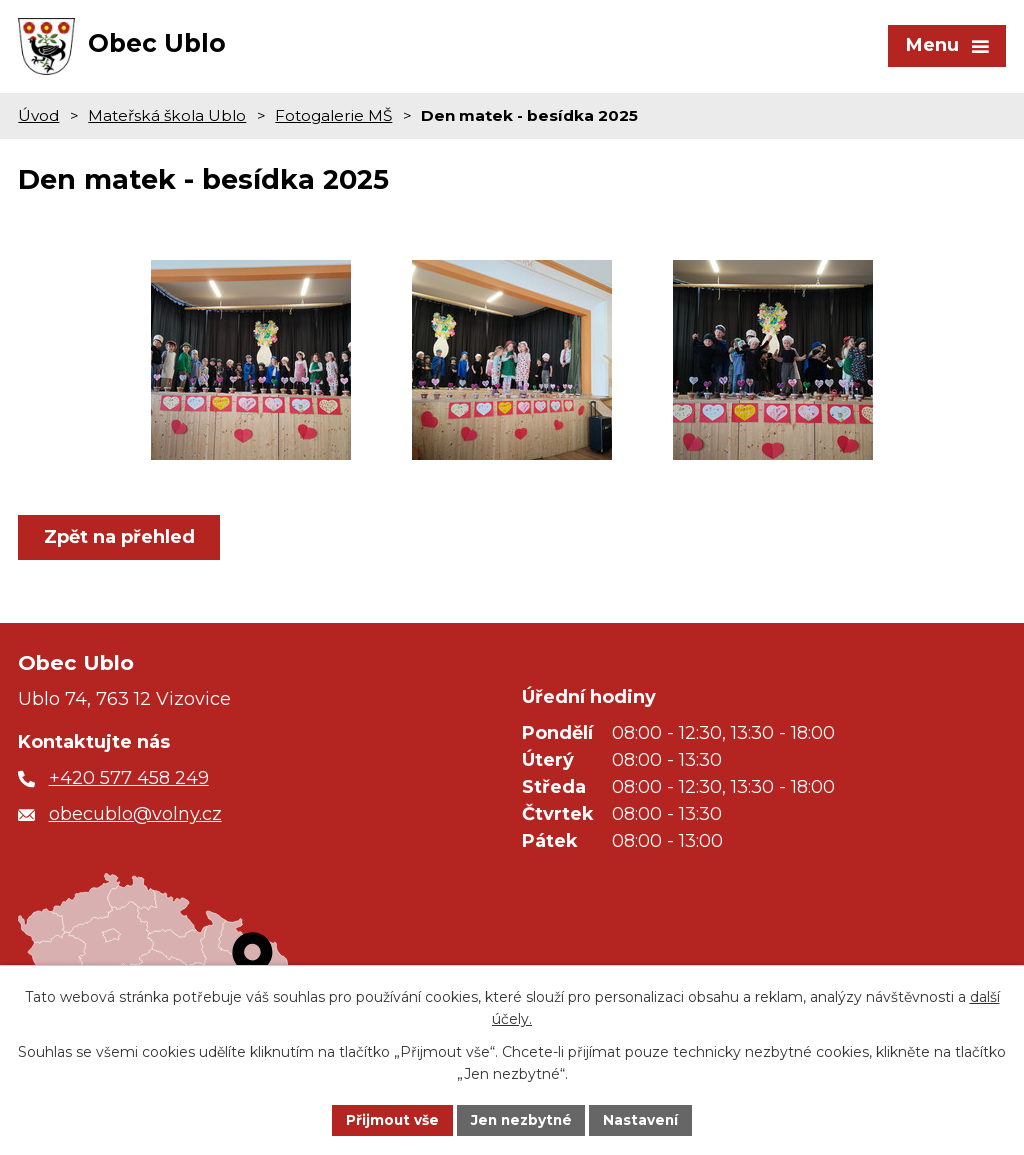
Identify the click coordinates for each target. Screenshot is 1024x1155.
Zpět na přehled (120, 543)
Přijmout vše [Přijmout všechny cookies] (390, 1119)
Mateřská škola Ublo (167, 121)
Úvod (38, 121)
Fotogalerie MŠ (333, 121)
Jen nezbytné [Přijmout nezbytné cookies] (521, 1119)
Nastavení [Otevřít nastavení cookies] (644, 1119)
